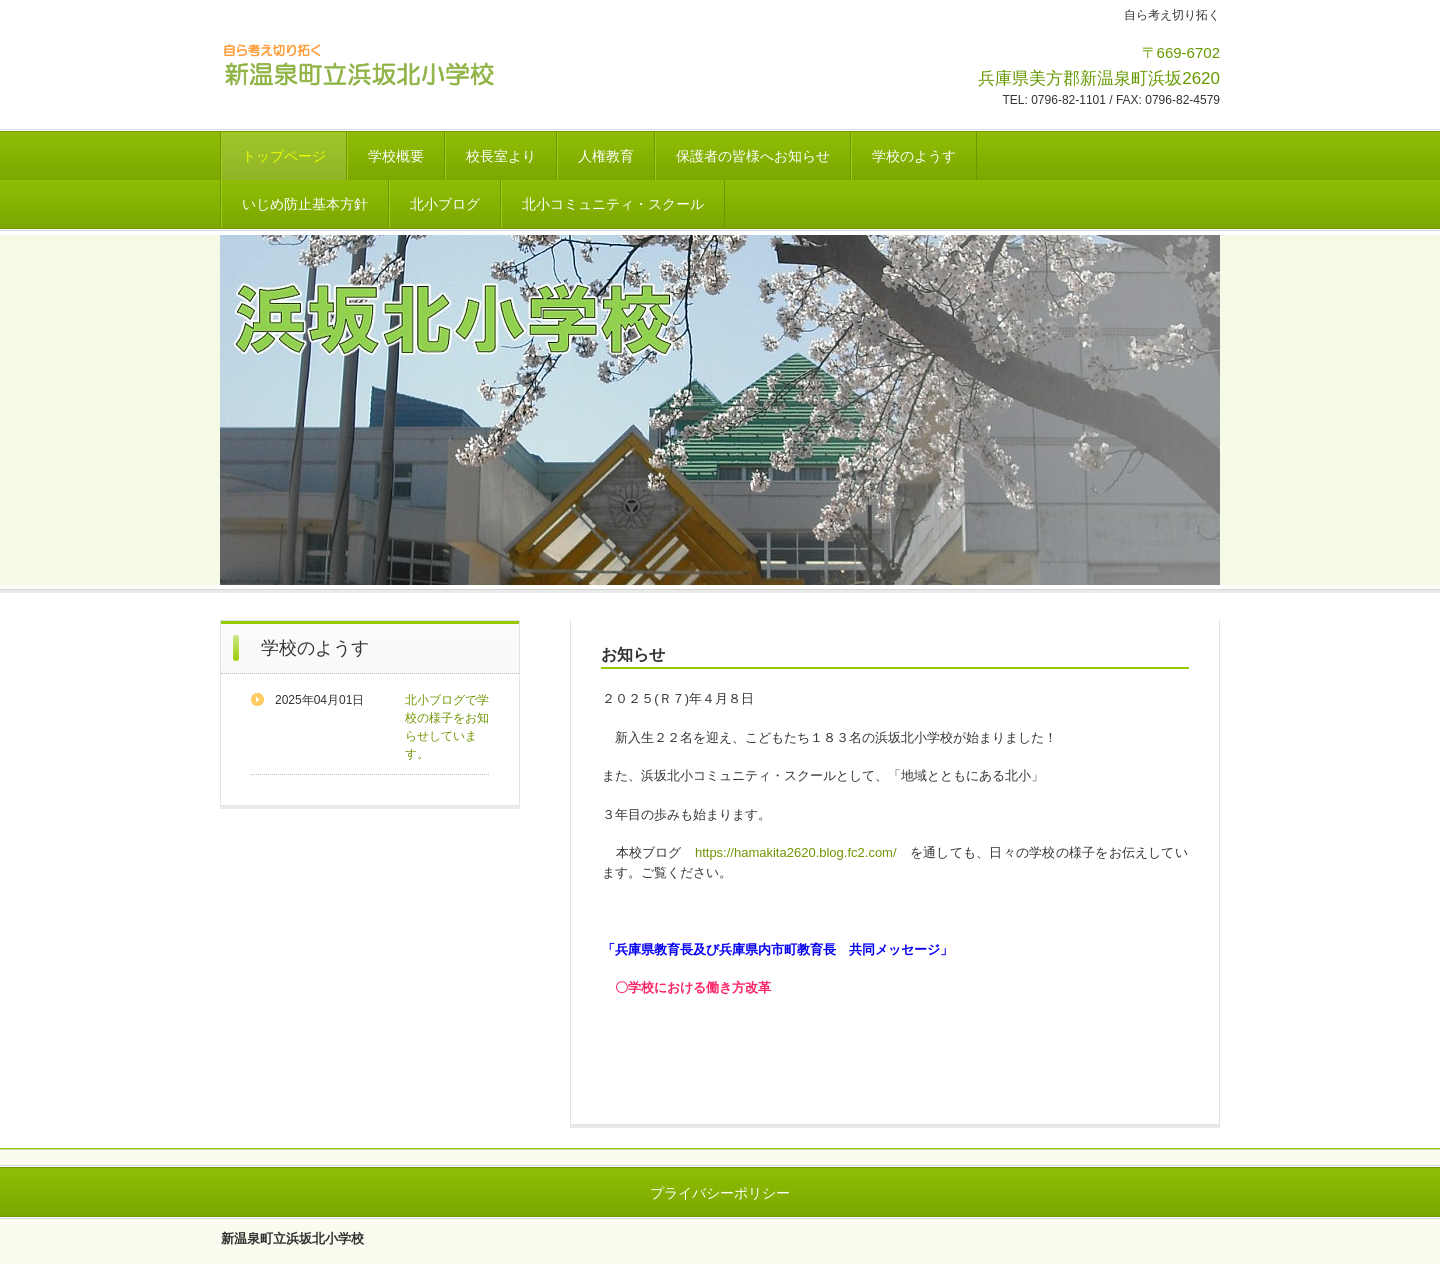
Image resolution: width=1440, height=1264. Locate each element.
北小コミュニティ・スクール (613, 204)
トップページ (284, 156)
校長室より (501, 156)
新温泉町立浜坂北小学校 (359, 63)
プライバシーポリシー (720, 1193)
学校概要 (396, 156)
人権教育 (606, 156)
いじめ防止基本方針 (305, 204)
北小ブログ (445, 204)
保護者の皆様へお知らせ (753, 156)
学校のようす (914, 156)
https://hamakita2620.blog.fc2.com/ (796, 852)
